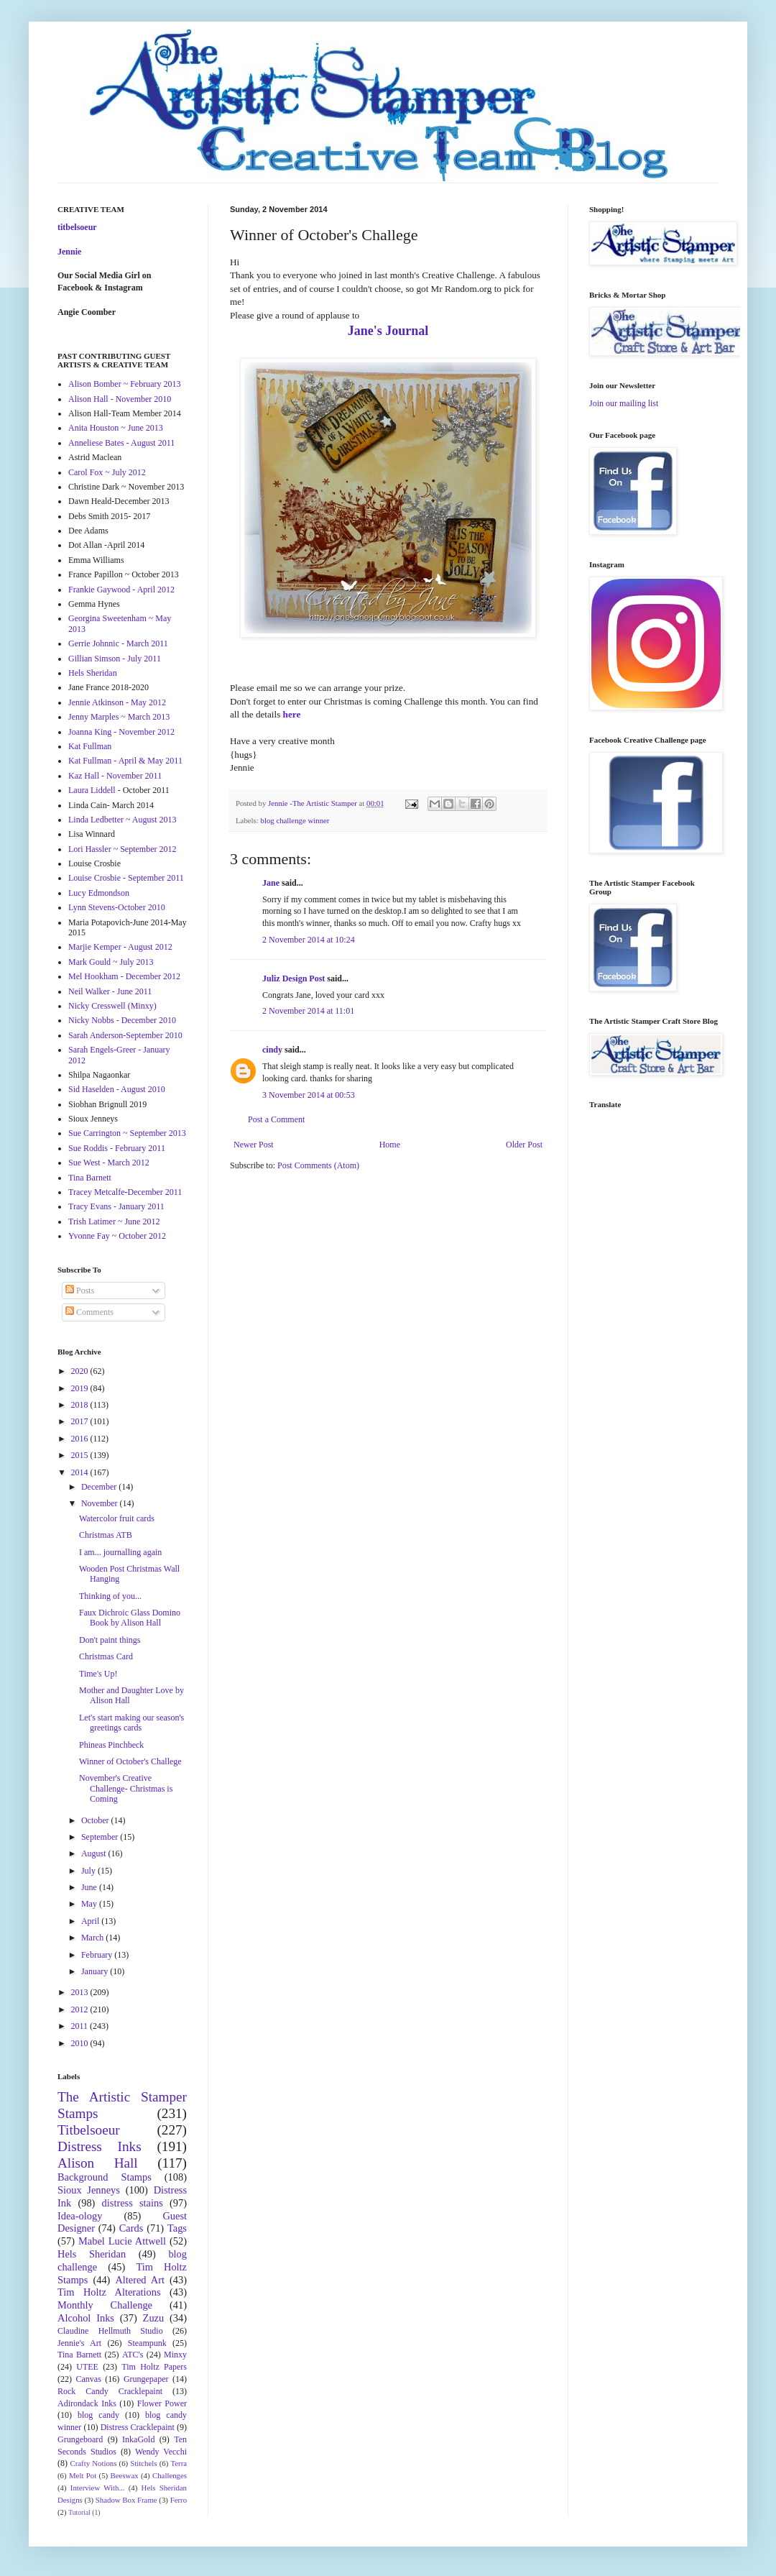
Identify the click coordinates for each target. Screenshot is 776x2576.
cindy (272, 1050)
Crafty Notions (93, 2463)
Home (389, 1145)
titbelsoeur (77, 227)
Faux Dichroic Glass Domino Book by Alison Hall (129, 1618)
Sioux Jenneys (88, 2190)
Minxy (175, 2355)
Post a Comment (276, 1119)
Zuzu (154, 2318)
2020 (81, 1371)
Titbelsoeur (88, 2129)
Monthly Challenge (104, 2305)
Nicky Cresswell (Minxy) (112, 1006)
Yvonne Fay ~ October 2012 (117, 1236)
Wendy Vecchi (161, 2452)
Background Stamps (104, 2177)
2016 (81, 1439)
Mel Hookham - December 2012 (124, 976)
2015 (81, 1455)
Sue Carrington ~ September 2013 (127, 1133)
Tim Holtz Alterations (109, 2292)
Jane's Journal (388, 331)
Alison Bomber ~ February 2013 (124, 384)
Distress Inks (99, 2146)
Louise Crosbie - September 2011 (126, 878)
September (100, 1837)
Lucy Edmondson (98, 893)
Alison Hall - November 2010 (119, 399)
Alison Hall (97, 2163)
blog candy (98, 2415)
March (93, 1938)
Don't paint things (110, 1640)
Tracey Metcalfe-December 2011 (125, 1192)
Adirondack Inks (86, 2403)
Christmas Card (106, 1656)
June (90, 1887)
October (96, 1820)
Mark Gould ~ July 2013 (111, 962)
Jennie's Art (79, 2343)
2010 (81, 2043)
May (90, 1904)
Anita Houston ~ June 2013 (115, 428)
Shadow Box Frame (126, 2499)
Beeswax (125, 2475)
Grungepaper (146, 2379)
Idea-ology (79, 2216)
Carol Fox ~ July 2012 (107, 472)
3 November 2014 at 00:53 (308, 1095)
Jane (271, 883)
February (97, 1955)
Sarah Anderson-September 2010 (125, 1035)
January (95, 1971)
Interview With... (97, 2487)
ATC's (133, 2355)
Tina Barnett (89, 1178)
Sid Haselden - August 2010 (116, 1089)
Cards (131, 2228)
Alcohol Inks (85, 2318)
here (292, 714)
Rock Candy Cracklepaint (109, 2391)
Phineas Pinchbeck (111, 1745)
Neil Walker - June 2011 (110, 991)
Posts (79, 1290)
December (100, 1487)
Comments (89, 1312)
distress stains (132, 2203)
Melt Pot (82, 2475)
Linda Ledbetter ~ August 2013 (122, 820)
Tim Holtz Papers (154, 2367)
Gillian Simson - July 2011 (114, 659)
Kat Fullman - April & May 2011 (125, 761)
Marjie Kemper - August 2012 (120, 947)
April (91, 1921)
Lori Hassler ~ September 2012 (122, 849)
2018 (81, 1405)
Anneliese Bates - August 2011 (121, 443)
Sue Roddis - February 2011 (116, 1148)
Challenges (169, 2475)
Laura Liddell (92, 790)
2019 (81, 1388)
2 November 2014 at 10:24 (308, 940)
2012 (81, 2009)
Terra (178, 2463)
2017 (81, 1421)
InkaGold (138, 2439)
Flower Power (162, 2403)
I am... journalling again (120, 1552)
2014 (81, 1472)
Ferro (178, 2499)
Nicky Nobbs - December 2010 (122, 1020)
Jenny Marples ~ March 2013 (119, 717)
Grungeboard (80, 2439)
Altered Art (140, 2280)
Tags (177, 2228)
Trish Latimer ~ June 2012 (114, 1221)
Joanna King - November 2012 (121, 732)
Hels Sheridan (92, 673)
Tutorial (79, 2512)
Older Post (524, 1145)
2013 (81, 1992)
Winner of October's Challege (130, 1761)
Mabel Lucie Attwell (122, 2241)
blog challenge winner (294, 820)
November (100, 1503)
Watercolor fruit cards (116, 1518)
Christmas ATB (105, 1535)
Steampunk (147, 2343)
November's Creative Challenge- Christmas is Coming (125, 1788)
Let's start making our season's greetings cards (131, 1723)
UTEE (87, 2367)
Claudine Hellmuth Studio (110, 2331)
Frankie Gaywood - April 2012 (121, 590)
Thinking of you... (110, 1596)
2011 (81, 2026)
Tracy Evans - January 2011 (116, 1206)
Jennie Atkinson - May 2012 (117, 702)
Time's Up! (98, 1674)
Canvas (88, 2379)
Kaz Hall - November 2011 (115, 776)
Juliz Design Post (293, 978)
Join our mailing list (623, 403)
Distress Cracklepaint (138, 2427)
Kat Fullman (89, 746)
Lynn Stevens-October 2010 (116, 907)
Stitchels (143, 2463)
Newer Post (254, 1145)
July (89, 1871)
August (94, 1853)
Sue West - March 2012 (108, 1163)
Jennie (69, 252)
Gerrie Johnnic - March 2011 (118, 643)
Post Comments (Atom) (318, 1165)
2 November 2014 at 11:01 (308, 1011)
